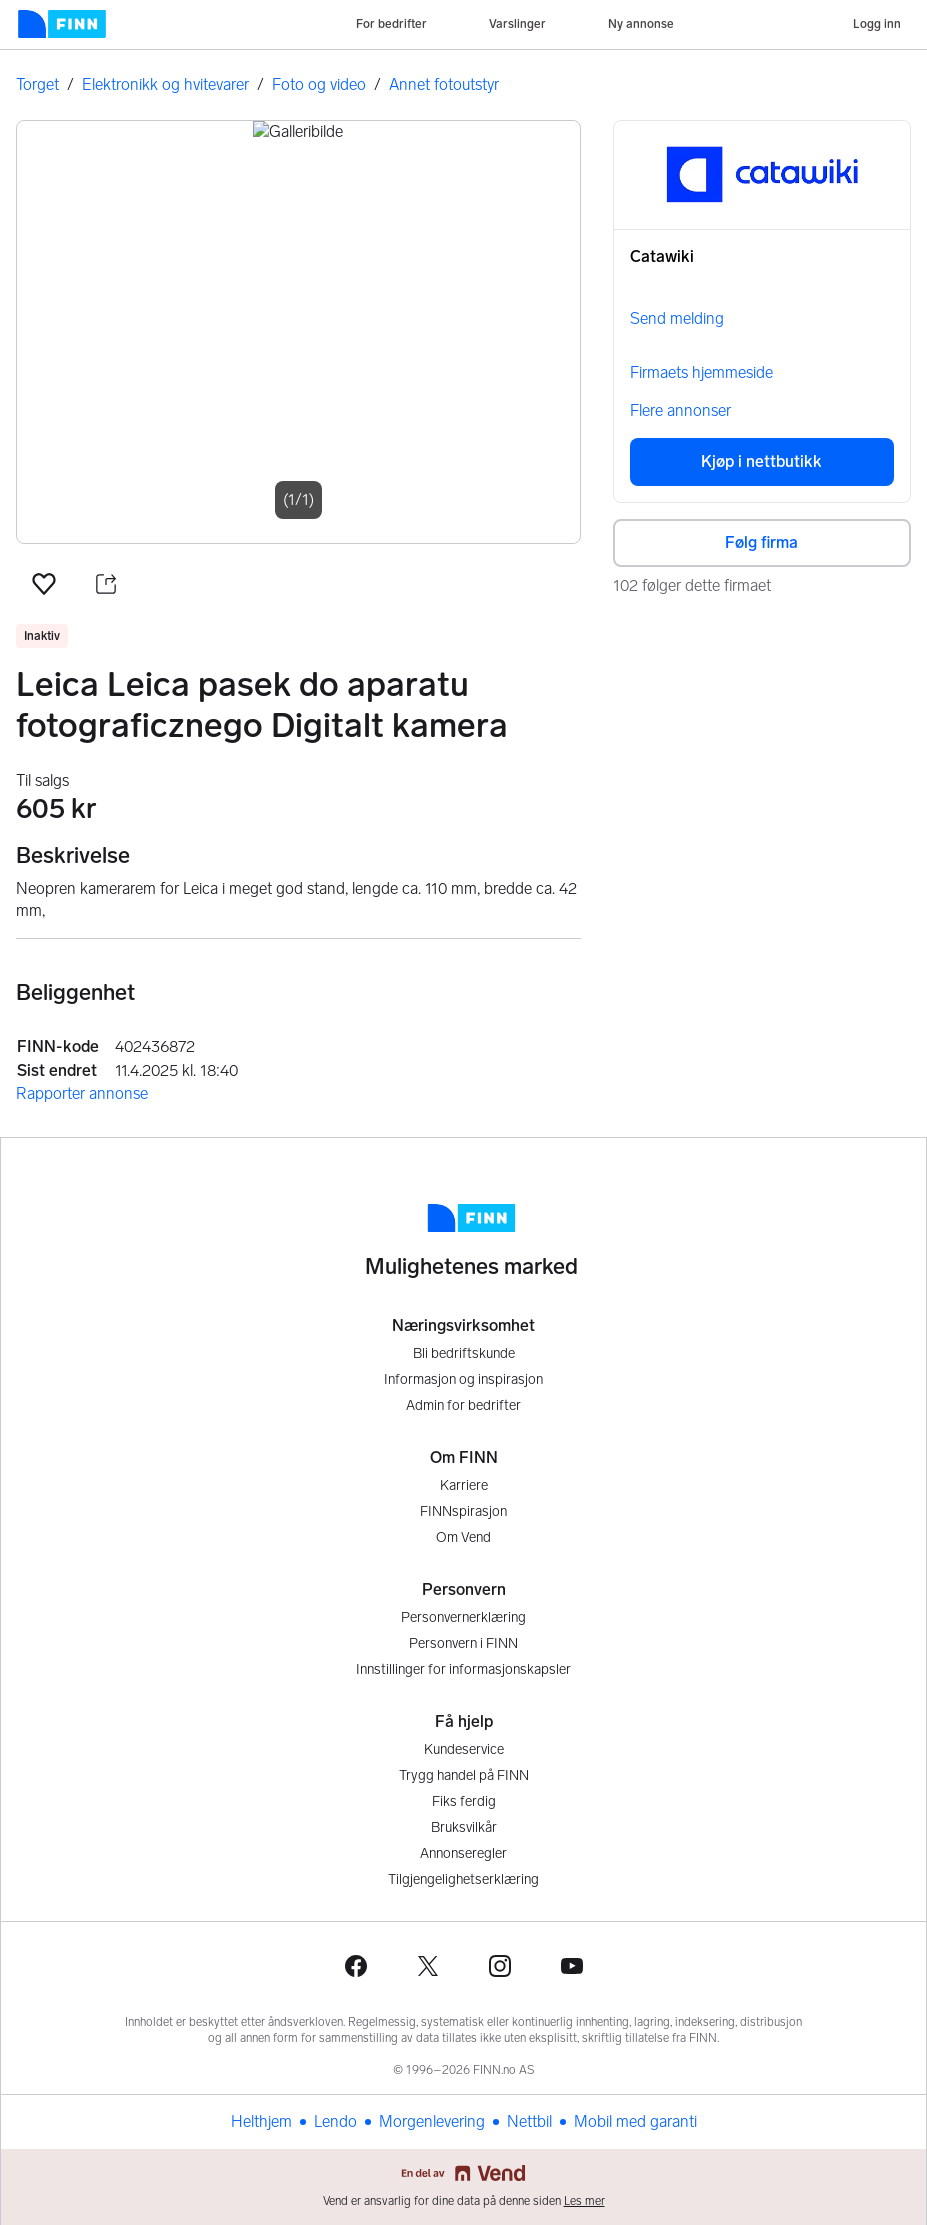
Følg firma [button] (761, 542)
